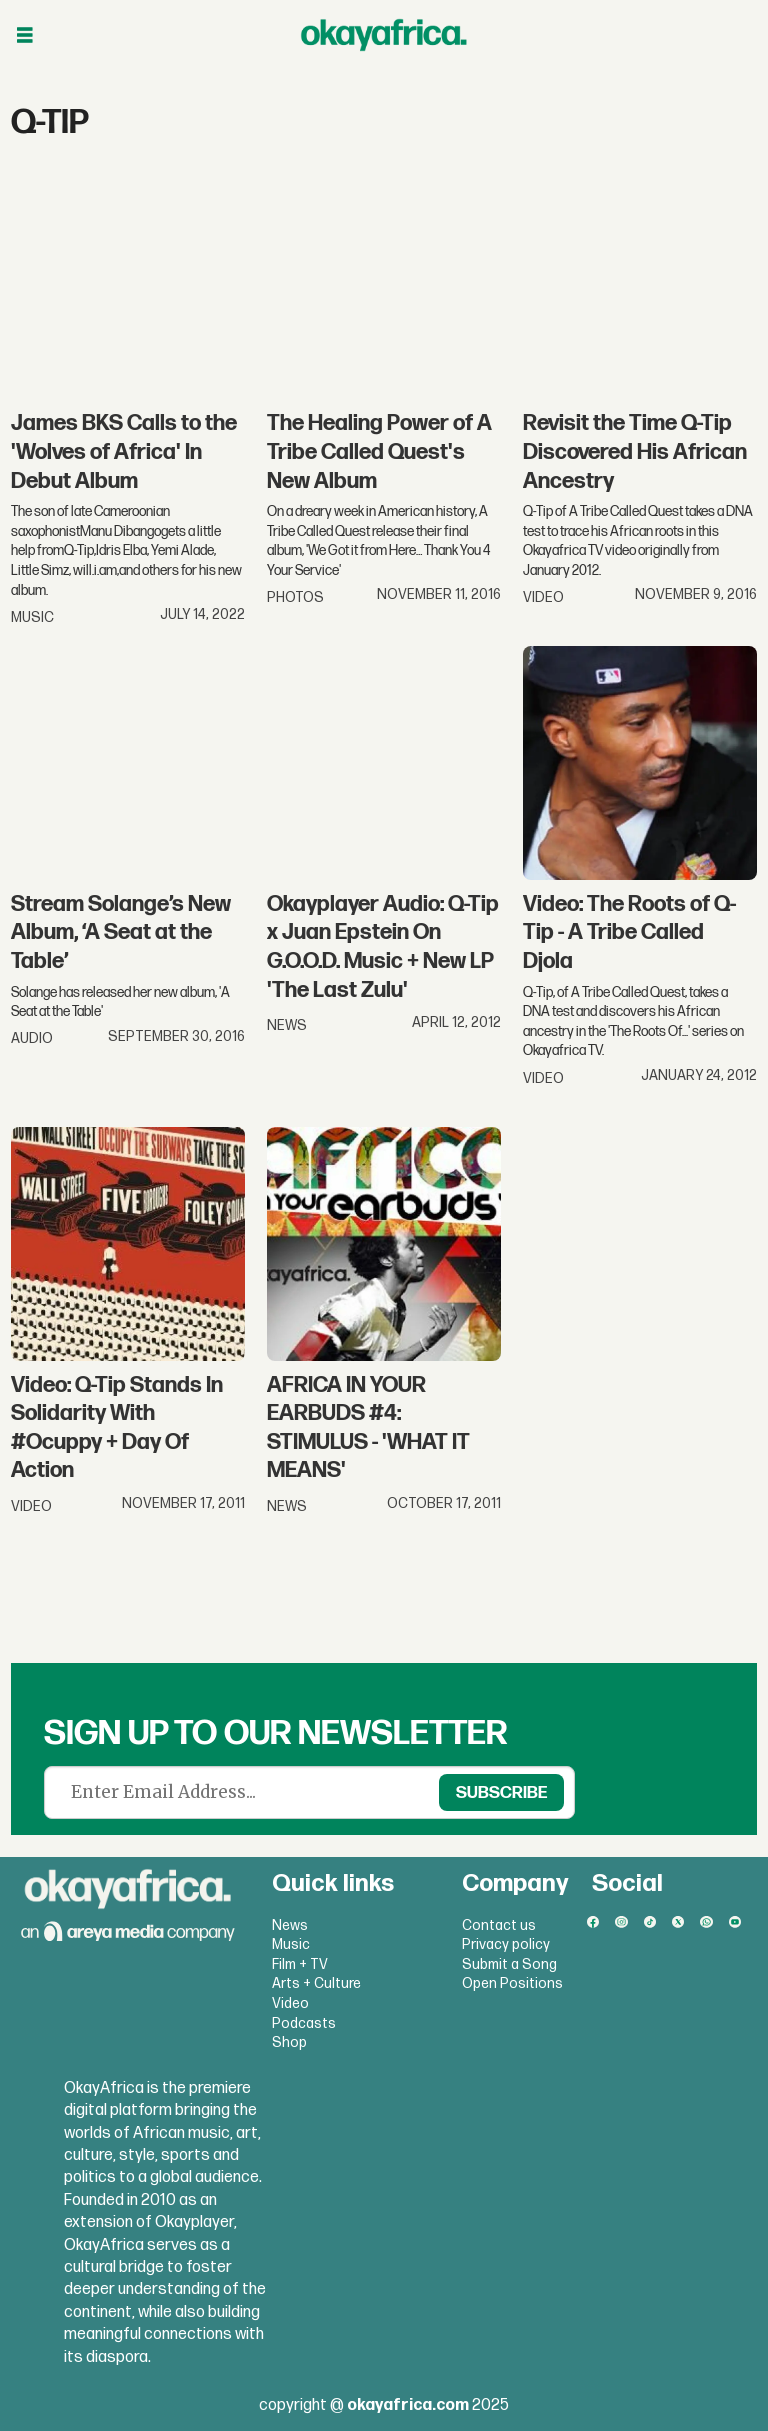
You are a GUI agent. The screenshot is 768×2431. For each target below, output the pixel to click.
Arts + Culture (316, 1983)
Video (290, 2003)
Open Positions (512, 1983)
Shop (289, 2042)
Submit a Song (509, 1964)
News (290, 1925)
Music (291, 1944)
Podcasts (304, 2023)
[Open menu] (25, 35)
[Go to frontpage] (384, 35)
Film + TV (300, 1964)
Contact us (499, 1925)
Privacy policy (506, 1944)
